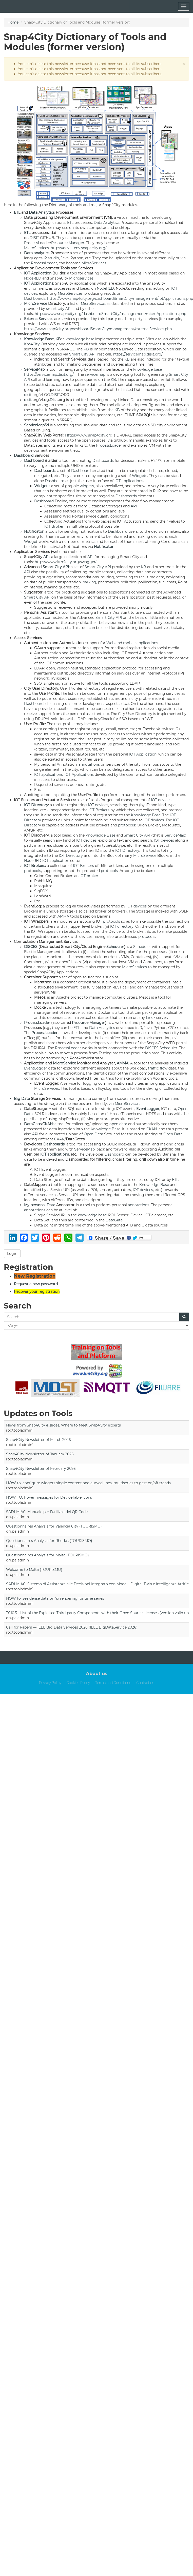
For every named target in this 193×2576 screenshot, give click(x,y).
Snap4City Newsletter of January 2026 (40, 1454)
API (134, 506)
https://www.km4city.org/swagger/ (65, 562)
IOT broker (89, 876)
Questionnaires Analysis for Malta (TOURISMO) (47, 1555)
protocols (126, 825)
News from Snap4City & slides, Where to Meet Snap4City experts (63, 1425)
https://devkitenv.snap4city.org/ (79, 248)
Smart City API (82, 354)
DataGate (32, 1124)
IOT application (55, 860)
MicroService (35, 303)
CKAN (47, 1124)
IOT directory (121, 926)
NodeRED (32, 278)
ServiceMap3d (36, 425)
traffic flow (157, 1068)
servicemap (95, 374)
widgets (87, 486)
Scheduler (115, 946)
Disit (54, 400)
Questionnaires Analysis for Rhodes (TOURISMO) (49, 1540)
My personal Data (39, 1205)
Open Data (93, 1134)
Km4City (32, 344)
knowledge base (80, 339)
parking (89, 582)
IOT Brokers (98, 810)
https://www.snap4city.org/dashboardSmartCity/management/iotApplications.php (120, 298)
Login (12, 1253)
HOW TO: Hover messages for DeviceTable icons (49, 1497)
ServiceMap (34, 369)
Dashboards (34, 298)
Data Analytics (42, 212)
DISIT (34, 237)
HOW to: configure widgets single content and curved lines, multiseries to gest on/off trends (88, 1483)
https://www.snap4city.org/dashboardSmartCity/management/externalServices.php (98, 329)
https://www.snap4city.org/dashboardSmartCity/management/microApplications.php (110, 313)
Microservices (81, 278)
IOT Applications (38, 283)
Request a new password (36, 1284)
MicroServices (36, 248)
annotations (89, 764)
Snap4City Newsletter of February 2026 (41, 1468)
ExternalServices (38, 318)
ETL (17, 212)
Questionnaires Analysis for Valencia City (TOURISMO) (54, 1526)
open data (118, 1124)
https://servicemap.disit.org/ (138, 354)
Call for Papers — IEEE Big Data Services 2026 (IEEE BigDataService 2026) (72, 1627)
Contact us (145, 1682)
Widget (30, 541)
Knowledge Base (39, 339)
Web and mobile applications (132, 643)
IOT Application (37, 273)
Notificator (34, 531)
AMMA (63, 916)
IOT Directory (36, 805)
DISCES (30, 946)
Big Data (22, 1098)
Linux (150, 1017)
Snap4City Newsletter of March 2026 (38, 1439)
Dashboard (23, 455)
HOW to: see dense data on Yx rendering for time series (55, 1598)
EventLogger (35, 1068)
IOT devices (161, 800)
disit (28, 394)
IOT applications (128, 481)
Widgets (139, 475)
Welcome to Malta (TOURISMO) (34, 1569)
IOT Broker (54, 526)
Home (13, 22)
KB (58, 339)
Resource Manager (67, 243)
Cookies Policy (78, 1682)
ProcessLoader (37, 243)
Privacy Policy (50, 1682)
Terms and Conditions (113, 1682)
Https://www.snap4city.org (88, 435)
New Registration (34, 1276)
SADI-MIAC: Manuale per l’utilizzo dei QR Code (47, 1512)
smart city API (58, 308)
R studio (51, 258)
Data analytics (36, 253)
